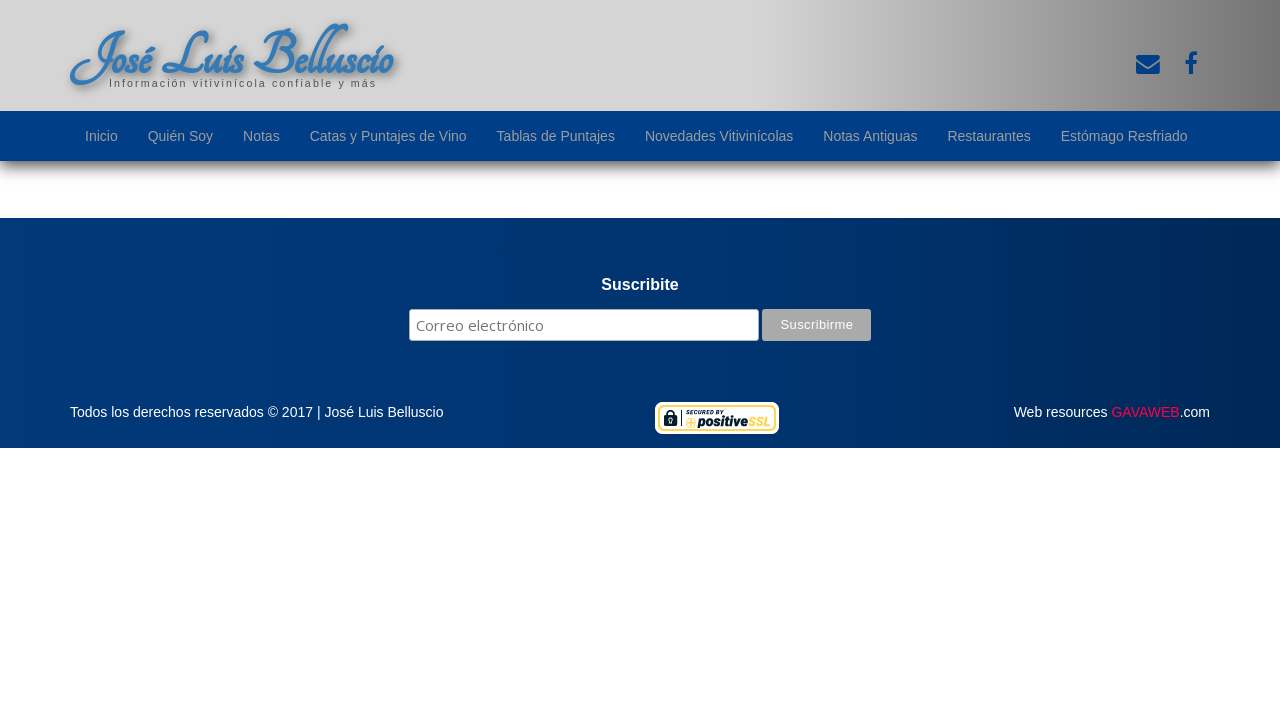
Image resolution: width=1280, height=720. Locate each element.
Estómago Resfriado (1124, 136)
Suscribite (639, 284)
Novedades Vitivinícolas (719, 136)
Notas (261, 136)
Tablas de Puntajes (556, 136)
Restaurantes (988, 136)
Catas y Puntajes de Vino (388, 136)
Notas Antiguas (870, 136)
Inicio (101, 136)
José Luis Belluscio (231, 57)
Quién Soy (180, 136)
